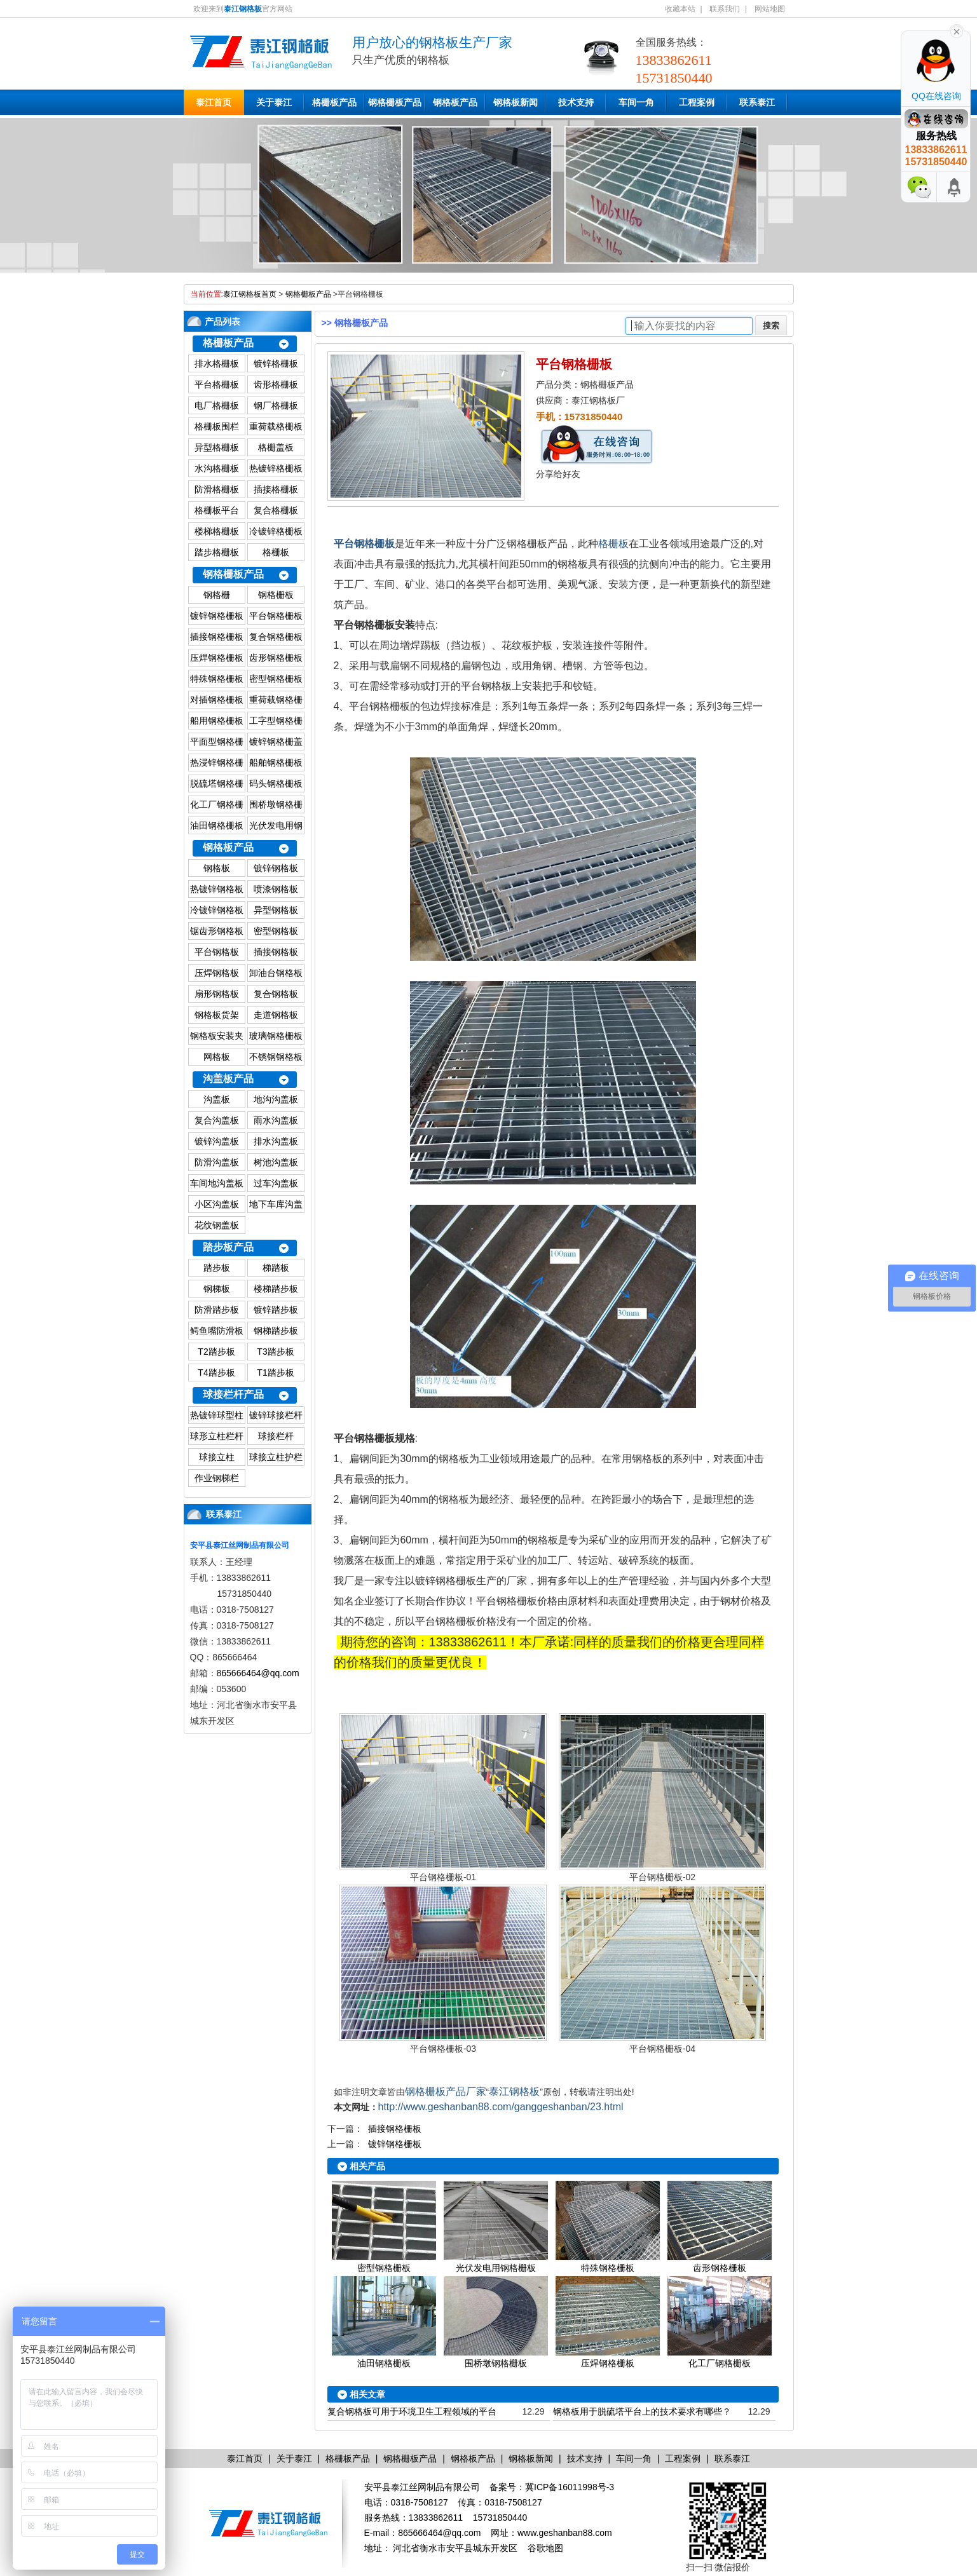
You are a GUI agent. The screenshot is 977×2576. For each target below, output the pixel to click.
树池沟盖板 (276, 1162)
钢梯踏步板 (276, 1330)
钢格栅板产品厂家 (445, 2091)
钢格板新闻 (515, 102)
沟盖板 (216, 1099)
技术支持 (576, 102)
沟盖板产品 (228, 1078)
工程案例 (696, 102)
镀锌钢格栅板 (216, 616)
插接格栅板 (276, 489)
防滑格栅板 (217, 489)
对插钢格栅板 (216, 700)
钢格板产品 (455, 102)
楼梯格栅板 (217, 531)
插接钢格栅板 (216, 637)
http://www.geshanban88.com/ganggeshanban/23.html (501, 2106)
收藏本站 (680, 8)
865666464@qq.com (258, 1673)
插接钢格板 (276, 952)
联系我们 (724, 8)
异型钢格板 (276, 910)
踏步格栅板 (217, 552)
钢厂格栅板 (276, 405)
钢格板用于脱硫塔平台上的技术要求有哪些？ (642, 2411)
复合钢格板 (276, 994)
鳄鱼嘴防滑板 (216, 1330)
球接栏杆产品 (233, 1394)
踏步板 (216, 1268)
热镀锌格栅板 (276, 468)
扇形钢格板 (217, 994)
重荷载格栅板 (276, 426)
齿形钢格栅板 (276, 658)
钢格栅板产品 (394, 102)
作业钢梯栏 (217, 1478)
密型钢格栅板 (276, 679)
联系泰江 (757, 102)
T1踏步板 (275, 1372)
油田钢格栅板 (216, 825)
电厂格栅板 (217, 405)
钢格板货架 (217, 1015)
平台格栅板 (217, 384)
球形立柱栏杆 (216, 1436)
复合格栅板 (276, 510)
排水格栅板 (217, 363)
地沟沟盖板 (276, 1099)
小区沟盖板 (217, 1204)
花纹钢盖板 (217, 1225)
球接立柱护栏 (276, 1457)
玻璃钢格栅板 (276, 1036)
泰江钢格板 (514, 2091)
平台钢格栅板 (276, 616)
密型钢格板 (276, 931)
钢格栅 (216, 595)
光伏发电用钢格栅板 (496, 2268)
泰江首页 (213, 102)
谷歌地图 (545, 2548)
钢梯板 (216, 1289)
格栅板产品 (334, 102)
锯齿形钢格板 (216, 931)
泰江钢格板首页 (250, 294)
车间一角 (636, 102)
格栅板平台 (217, 510)
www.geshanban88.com (564, 2533)
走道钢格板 (276, 1015)
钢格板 (216, 868)
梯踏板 (276, 1268)
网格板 (216, 1057)
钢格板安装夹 (216, 1036)
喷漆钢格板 (276, 889)
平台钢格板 (217, 952)
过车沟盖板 (276, 1183)
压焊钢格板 (217, 973)
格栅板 (276, 552)
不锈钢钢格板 (276, 1057)
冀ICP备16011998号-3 (569, 2487)
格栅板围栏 (217, 426)
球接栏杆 (276, 1436)
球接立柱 (217, 1457)
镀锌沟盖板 (217, 1141)
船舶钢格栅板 (276, 762)
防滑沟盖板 (217, 1162)
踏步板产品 (228, 1247)
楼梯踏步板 (276, 1289)
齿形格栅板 (276, 384)
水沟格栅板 (217, 468)
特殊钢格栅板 (216, 679)
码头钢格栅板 (276, 783)
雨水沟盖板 (276, 1120)
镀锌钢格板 (276, 868)
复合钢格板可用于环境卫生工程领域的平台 (411, 2411)
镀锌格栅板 (276, 363)
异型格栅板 (217, 447)
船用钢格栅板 (216, 720)
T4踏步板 (216, 1372)
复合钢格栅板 (276, 637)
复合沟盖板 (217, 1120)
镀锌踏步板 (276, 1310)
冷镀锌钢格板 (216, 910)
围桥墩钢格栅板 (496, 2363)
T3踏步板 (275, 1351)
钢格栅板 (276, 595)
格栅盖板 (276, 447)
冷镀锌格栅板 (276, 531)
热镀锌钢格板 (216, 889)
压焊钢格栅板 (216, 658)
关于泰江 (274, 102)
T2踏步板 (216, 1351)
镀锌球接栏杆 (276, 1415)
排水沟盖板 (276, 1141)
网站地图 (770, 8)
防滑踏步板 (217, 1310)
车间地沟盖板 (216, 1183)
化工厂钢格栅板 (719, 2363)
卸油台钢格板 (276, 973)
